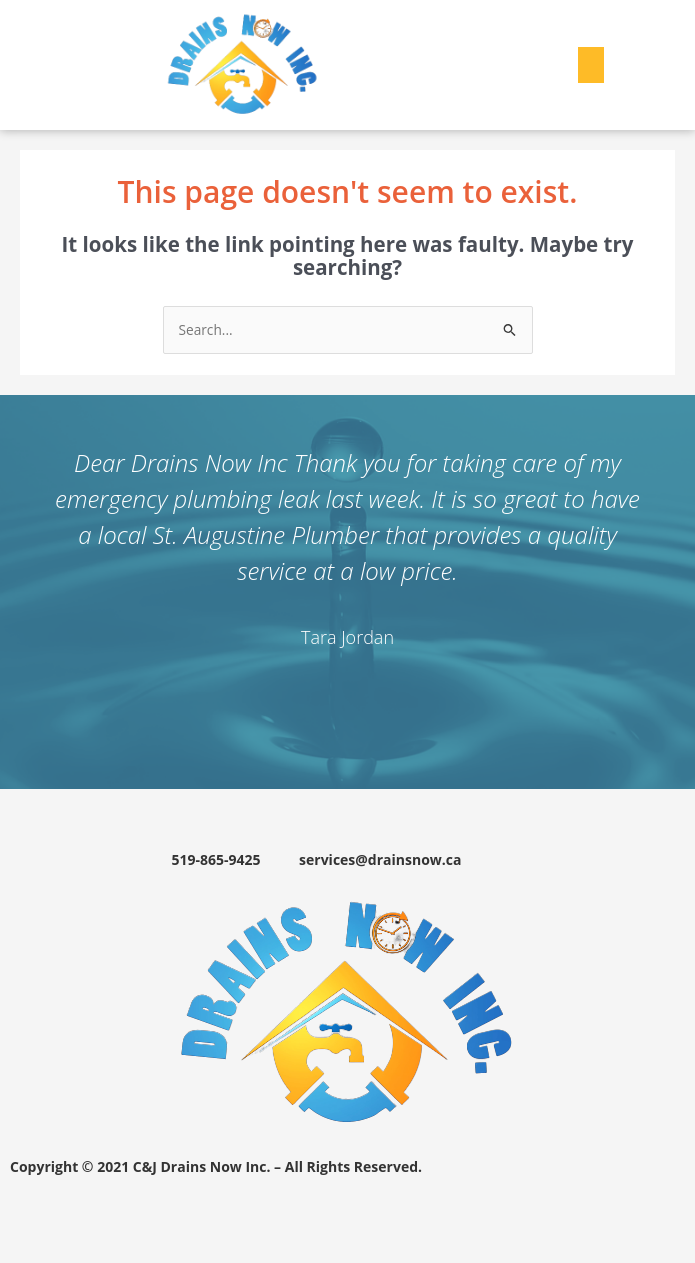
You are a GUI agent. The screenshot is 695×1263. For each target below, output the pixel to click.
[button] (591, 65)
